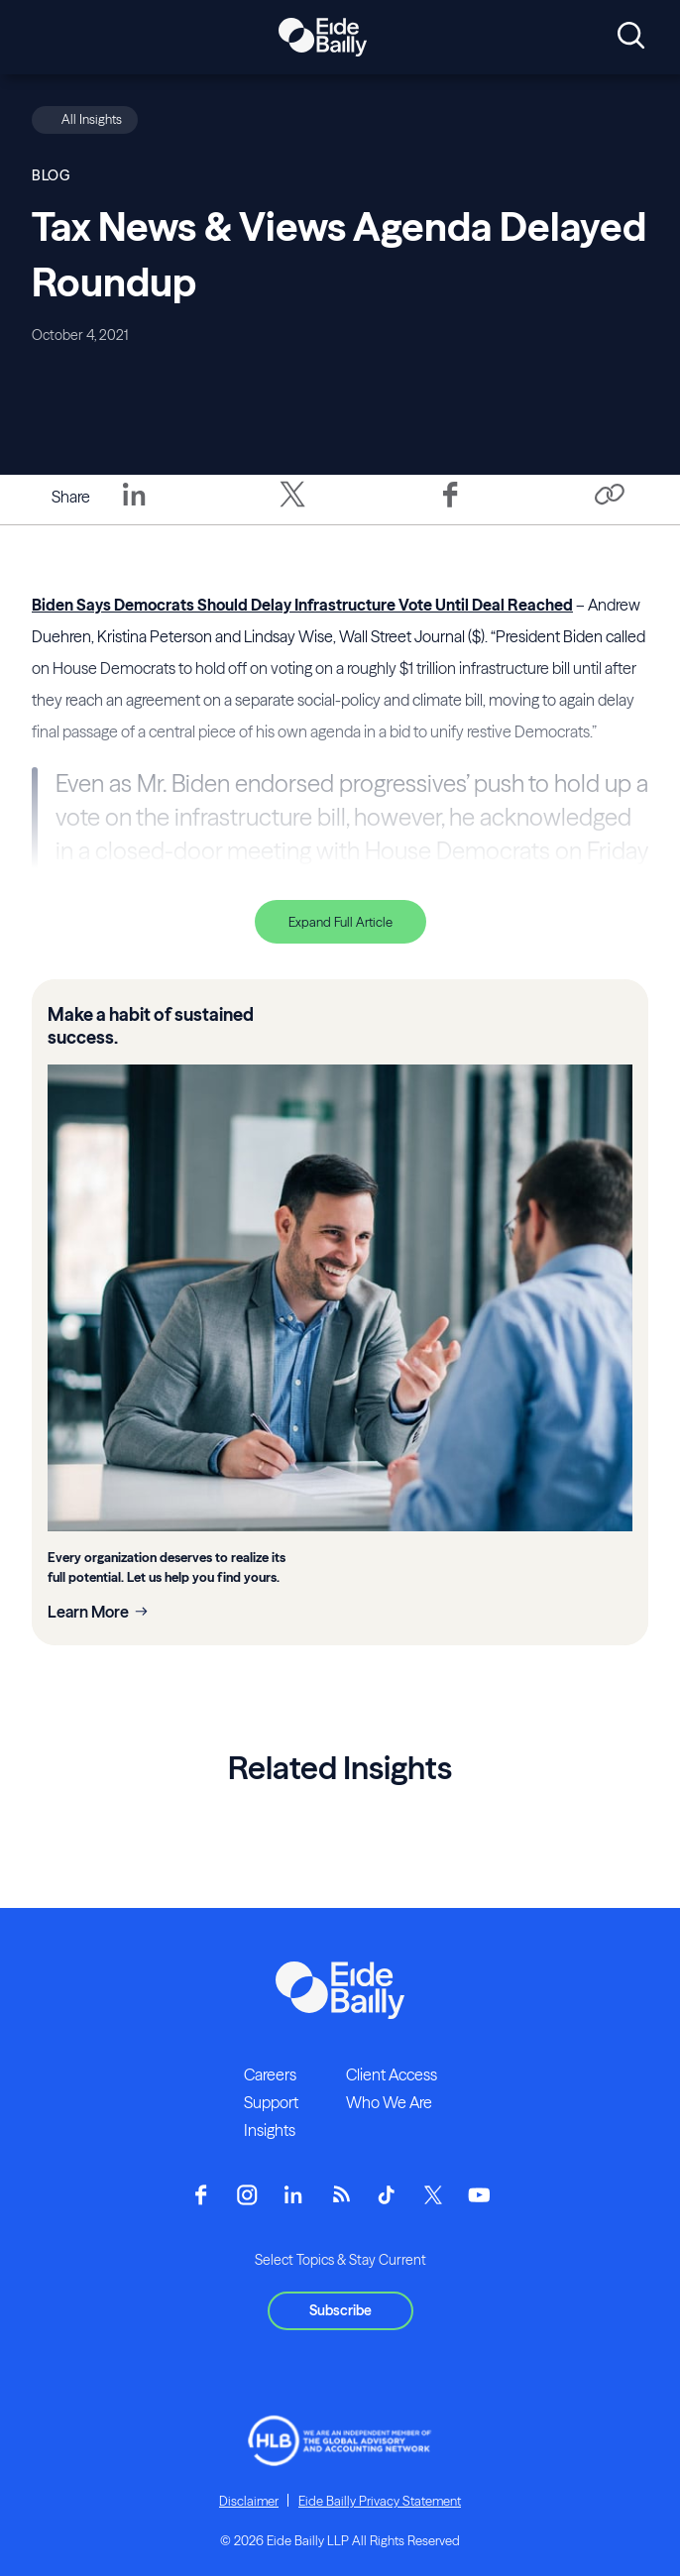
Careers (270, 2074)
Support (271, 2102)
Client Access (391, 2074)
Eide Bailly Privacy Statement (379, 2501)
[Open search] (631, 37)
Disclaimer (249, 2501)
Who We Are (389, 2102)
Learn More (88, 1612)
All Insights (91, 119)
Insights (269, 2130)
